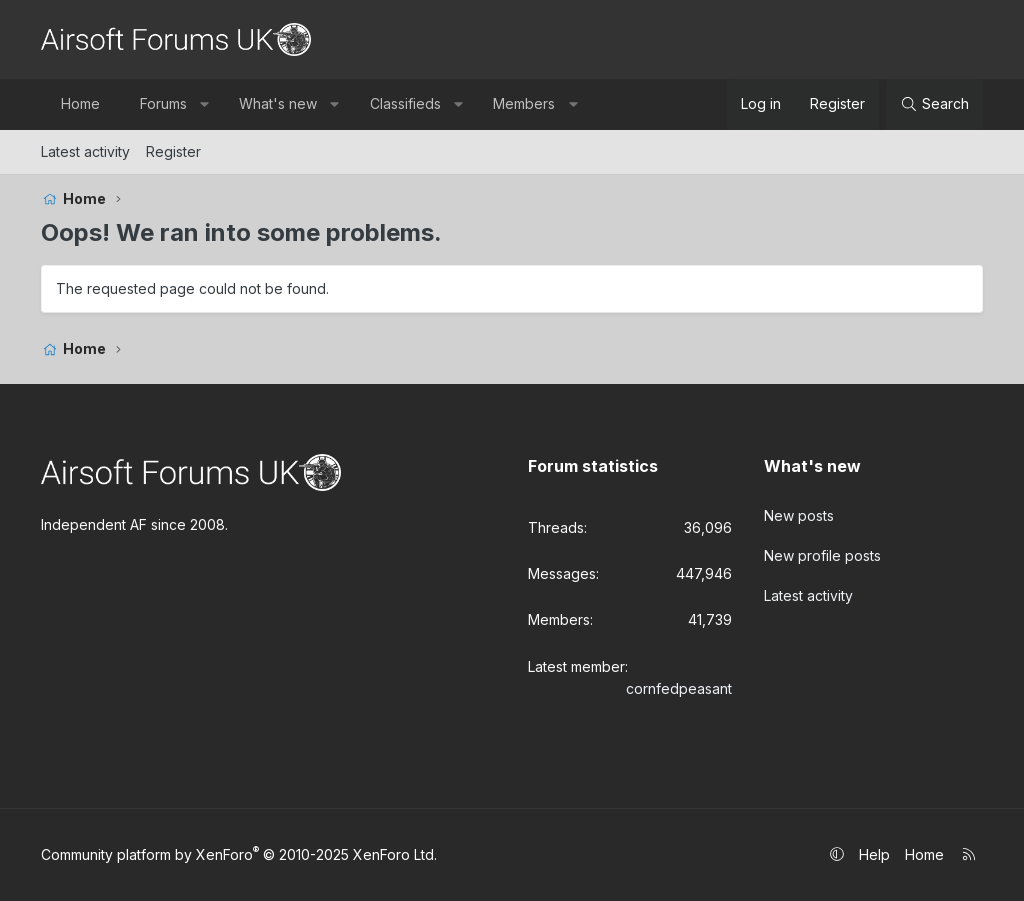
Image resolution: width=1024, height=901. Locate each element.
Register (173, 151)
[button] (204, 104)
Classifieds (405, 103)
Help (874, 854)
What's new (278, 103)
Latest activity (85, 151)
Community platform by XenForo (239, 854)
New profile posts (822, 555)
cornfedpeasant (679, 688)
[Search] (934, 104)
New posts (799, 515)
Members (524, 103)
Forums (163, 103)
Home (80, 103)
